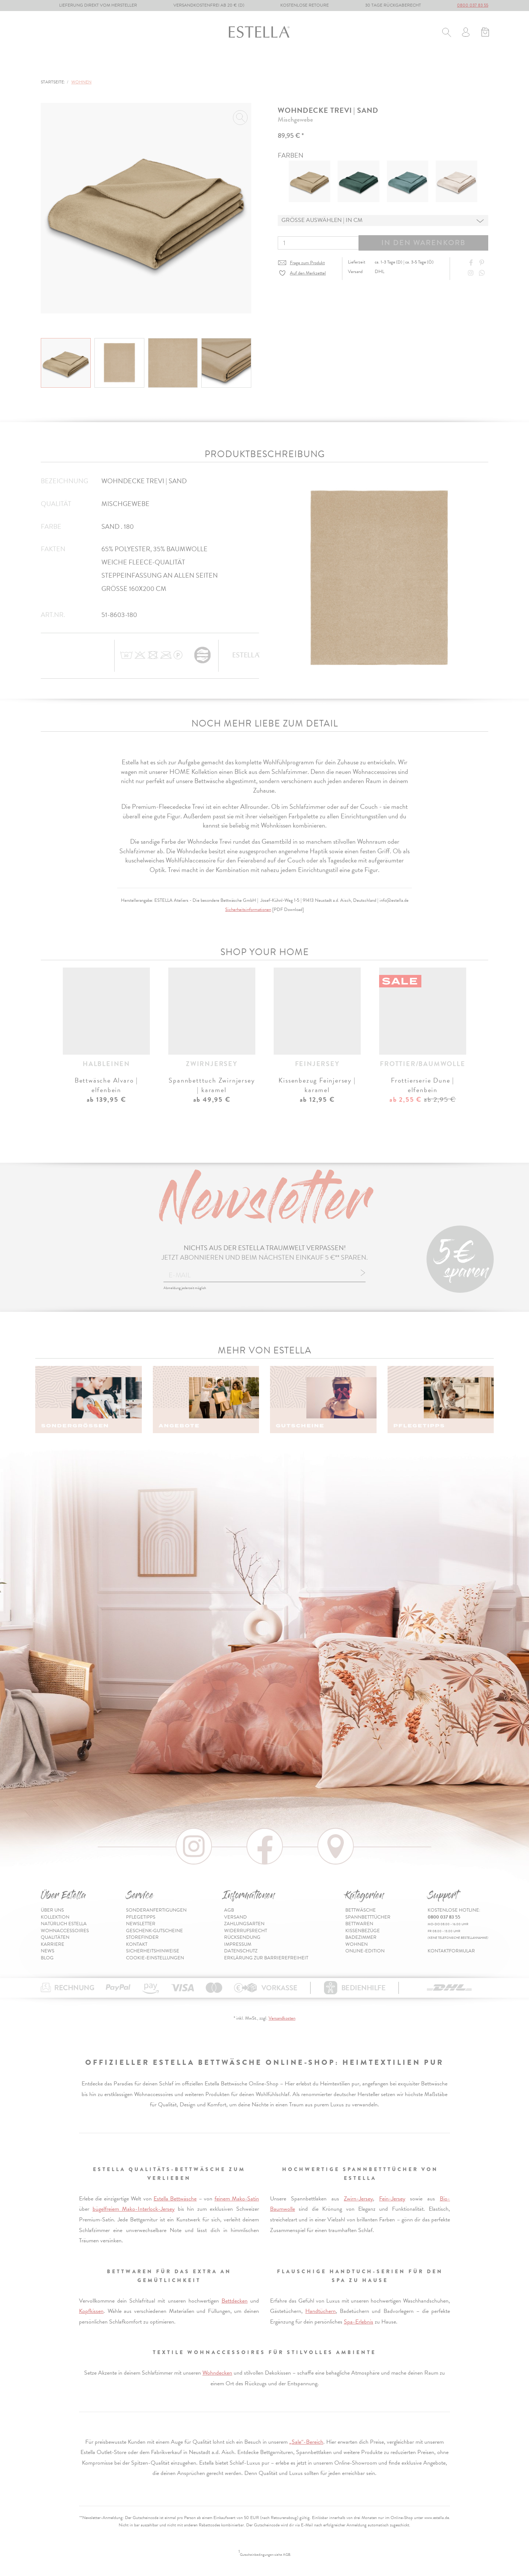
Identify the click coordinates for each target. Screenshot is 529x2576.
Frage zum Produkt (307, 262)
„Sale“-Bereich (306, 2441)
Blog (47, 1958)
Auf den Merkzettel (308, 273)
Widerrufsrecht (245, 1930)
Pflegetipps (140, 1917)
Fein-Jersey (392, 2198)
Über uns (52, 1910)
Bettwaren (181, 65)
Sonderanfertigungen (156, 1910)
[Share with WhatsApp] (482, 273)
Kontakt (136, 1944)
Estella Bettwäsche (175, 2198)
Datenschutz (241, 1951)
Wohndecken (217, 2372)
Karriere (52, 1944)
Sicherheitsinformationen (248, 909)
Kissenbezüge (233, 65)
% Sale (368, 65)
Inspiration (471, 65)
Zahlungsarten (244, 1923)
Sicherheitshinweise (152, 1951)
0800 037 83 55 (472, 5)
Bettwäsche (58, 65)
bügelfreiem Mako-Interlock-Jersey (134, 2208)
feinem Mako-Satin (237, 2198)
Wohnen (332, 65)
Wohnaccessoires (65, 1930)
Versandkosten (282, 2018)
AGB (229, 1910)
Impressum (237, 1944)
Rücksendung (242, 1937)
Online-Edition (415, 65)
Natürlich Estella (64, 1923)
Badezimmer (287, 65)
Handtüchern (320, 2311)
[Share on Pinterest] (482, 262)
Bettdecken (235, 2300)
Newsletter (140, 1923)
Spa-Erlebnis (358, 2321)
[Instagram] (471, 273)
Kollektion (55, 1917)
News (47, 1951)
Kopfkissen (91, 2311)
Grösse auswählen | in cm (322, 220)
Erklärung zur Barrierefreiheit (266, 1958)
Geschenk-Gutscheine (154, 1930)
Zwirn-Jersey (358, 2198)
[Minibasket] (485, 33)
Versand (235, 1917)
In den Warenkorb (423, 242)
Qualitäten (55, 1937)
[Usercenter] (466, 33)
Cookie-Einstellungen (155, 1958)
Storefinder (142, 1937)
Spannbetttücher (120, 65)
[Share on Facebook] (471, 262)
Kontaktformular (451, 1951)
